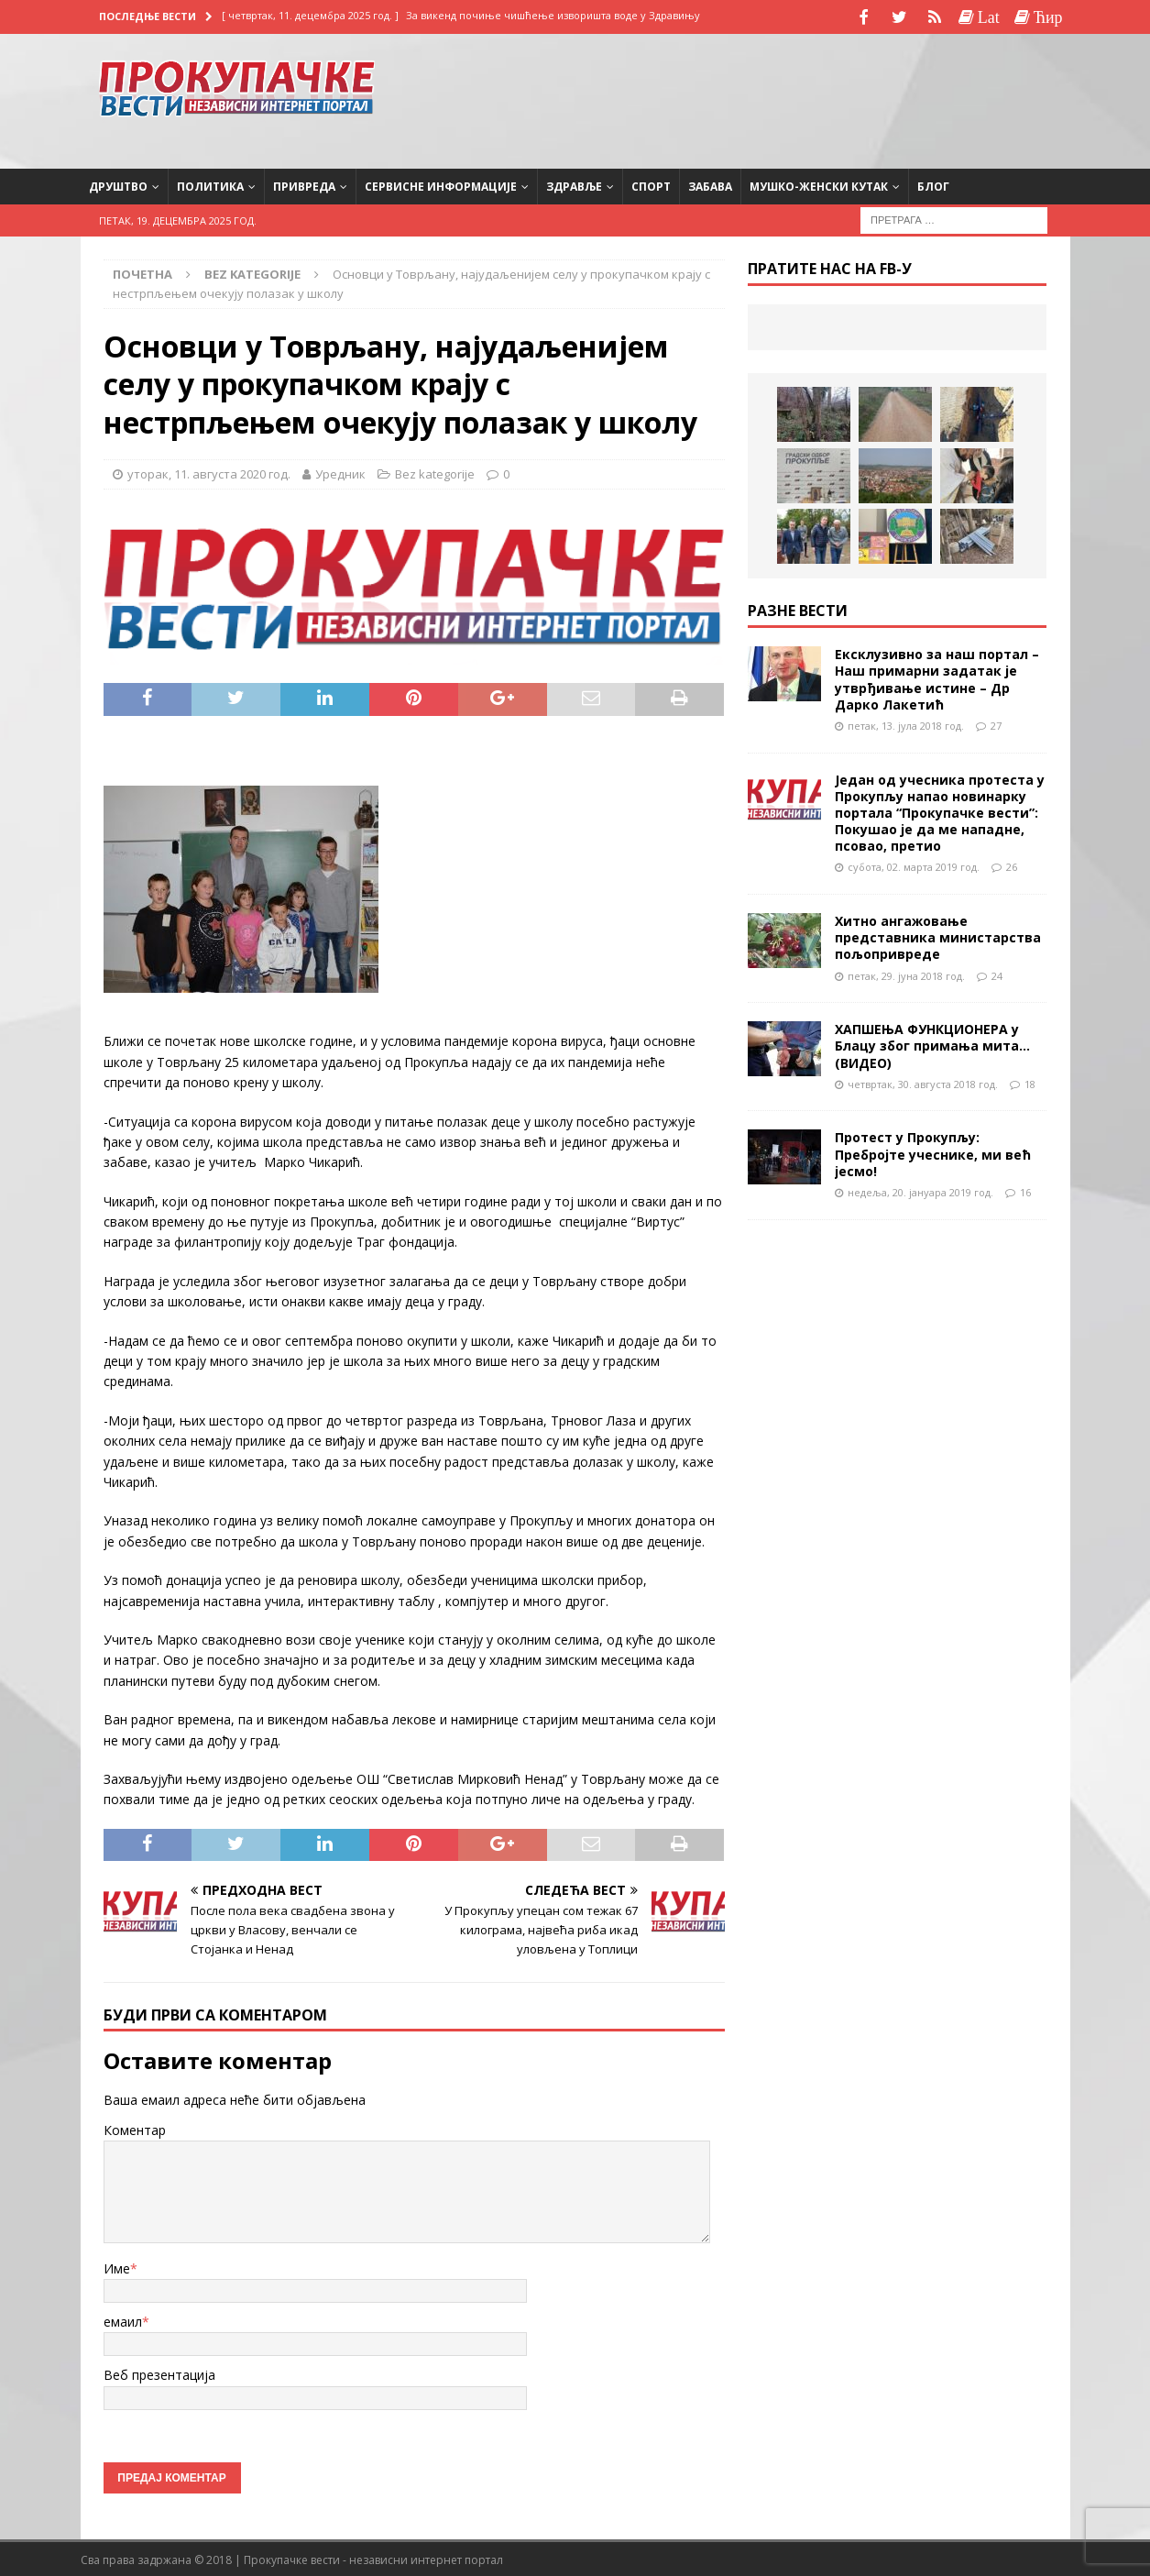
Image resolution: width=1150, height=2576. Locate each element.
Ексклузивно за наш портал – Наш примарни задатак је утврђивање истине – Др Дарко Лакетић (937, 677)
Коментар (135, 2127)
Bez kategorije (435, 472)
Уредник (340, 472)
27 (996, 723)
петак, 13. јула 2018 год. (906, 723)
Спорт (651, 184)
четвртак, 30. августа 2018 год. (923, 1081)
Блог (933, 184)
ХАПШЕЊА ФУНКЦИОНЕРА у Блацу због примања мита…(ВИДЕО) (932, 1043)
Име (117, 2265)
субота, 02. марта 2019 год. (914, 865)
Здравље (574, 184)
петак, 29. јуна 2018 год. (906, 973)
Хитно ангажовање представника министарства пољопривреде (938, 935)
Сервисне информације (441, 184)
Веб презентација (159, 2373)
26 (1011, 865)
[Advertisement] (904, 96)
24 (996, 973)
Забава (710, 184)
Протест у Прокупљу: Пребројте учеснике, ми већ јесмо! (933, 1152)
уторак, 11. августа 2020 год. (208, 472)
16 (1025, 1189)
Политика (210, 184)
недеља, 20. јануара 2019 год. (920, 1189)
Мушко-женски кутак (819, 184)
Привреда (304, 184)
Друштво (118, 184)
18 (1029, 1081)
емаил (123, 2319)
